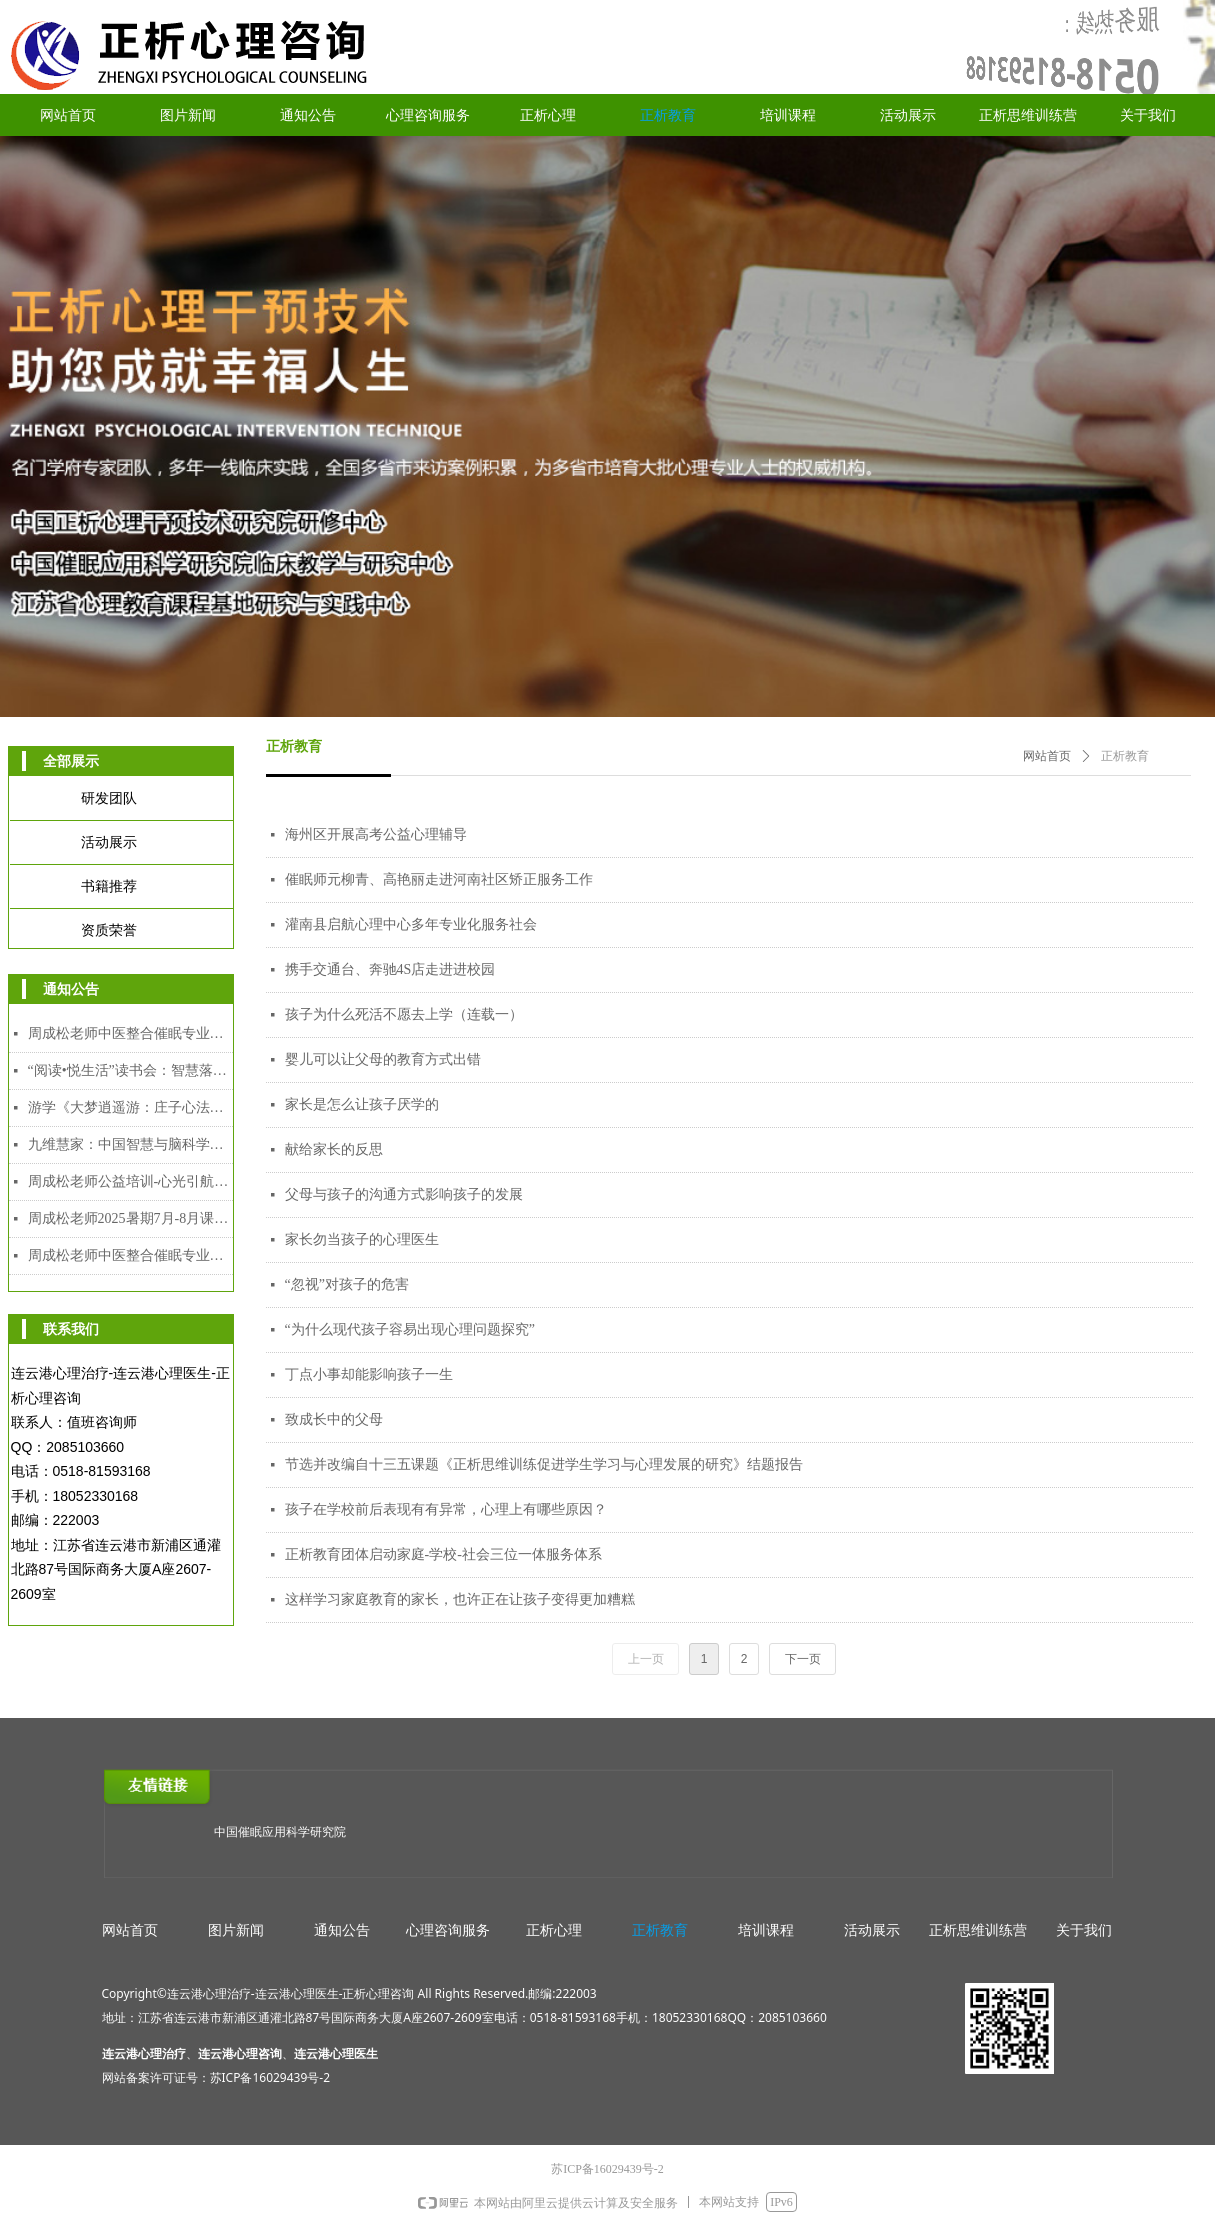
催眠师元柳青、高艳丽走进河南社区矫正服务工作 (439, 879)
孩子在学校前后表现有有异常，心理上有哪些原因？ (446, 1509)
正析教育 (1125, 756)
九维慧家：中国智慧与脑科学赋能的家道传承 (130, 1144)
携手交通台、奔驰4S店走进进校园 (390, 969)
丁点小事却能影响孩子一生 (369, 1374)
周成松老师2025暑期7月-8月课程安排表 (130, 1218)
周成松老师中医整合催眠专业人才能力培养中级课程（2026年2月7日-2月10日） (130, 1033)
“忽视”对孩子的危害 (347, 1284)
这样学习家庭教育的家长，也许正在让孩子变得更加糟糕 (460, 1599)
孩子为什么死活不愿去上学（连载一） (404, 1014)
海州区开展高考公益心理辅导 (376, 834)
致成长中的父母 (334, 1419)
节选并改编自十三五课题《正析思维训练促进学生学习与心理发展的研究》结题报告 (544, 1464)
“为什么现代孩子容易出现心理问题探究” (410, 1329)
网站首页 (1047, 756)
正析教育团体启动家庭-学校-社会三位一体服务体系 (443, 1554)
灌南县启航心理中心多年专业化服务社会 (411, 924)
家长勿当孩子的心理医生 (362, 1239)
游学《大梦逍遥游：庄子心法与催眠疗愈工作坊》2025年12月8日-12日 (130, 1107)
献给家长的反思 (334, 1149)
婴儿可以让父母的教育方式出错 (383, 1059)
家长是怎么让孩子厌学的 (362, 1104)
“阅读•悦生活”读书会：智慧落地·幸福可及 (130, 1070)
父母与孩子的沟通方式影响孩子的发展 (404, 1194)
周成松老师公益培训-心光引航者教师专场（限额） (130, 1181)
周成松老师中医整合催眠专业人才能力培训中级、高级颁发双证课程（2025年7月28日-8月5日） (130, 1255)
